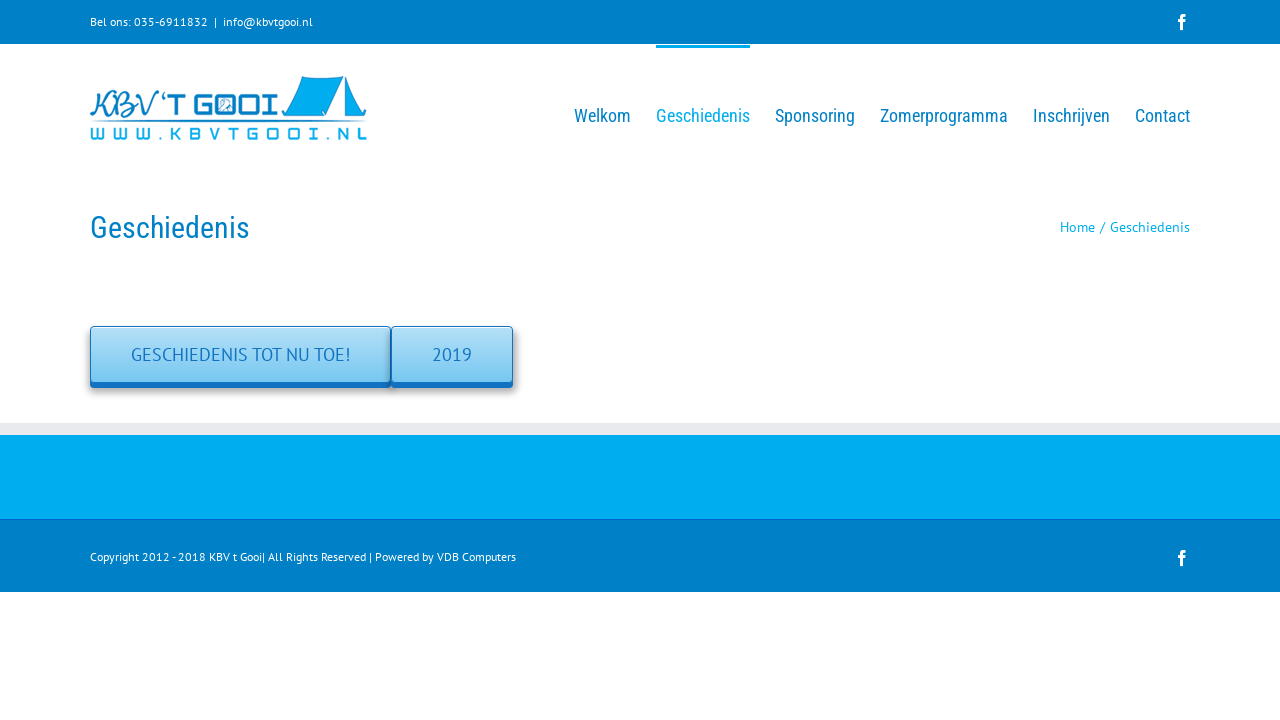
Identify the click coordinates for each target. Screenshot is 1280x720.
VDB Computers (476, 556)
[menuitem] (525, 114)
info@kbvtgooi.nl (268, 21)
